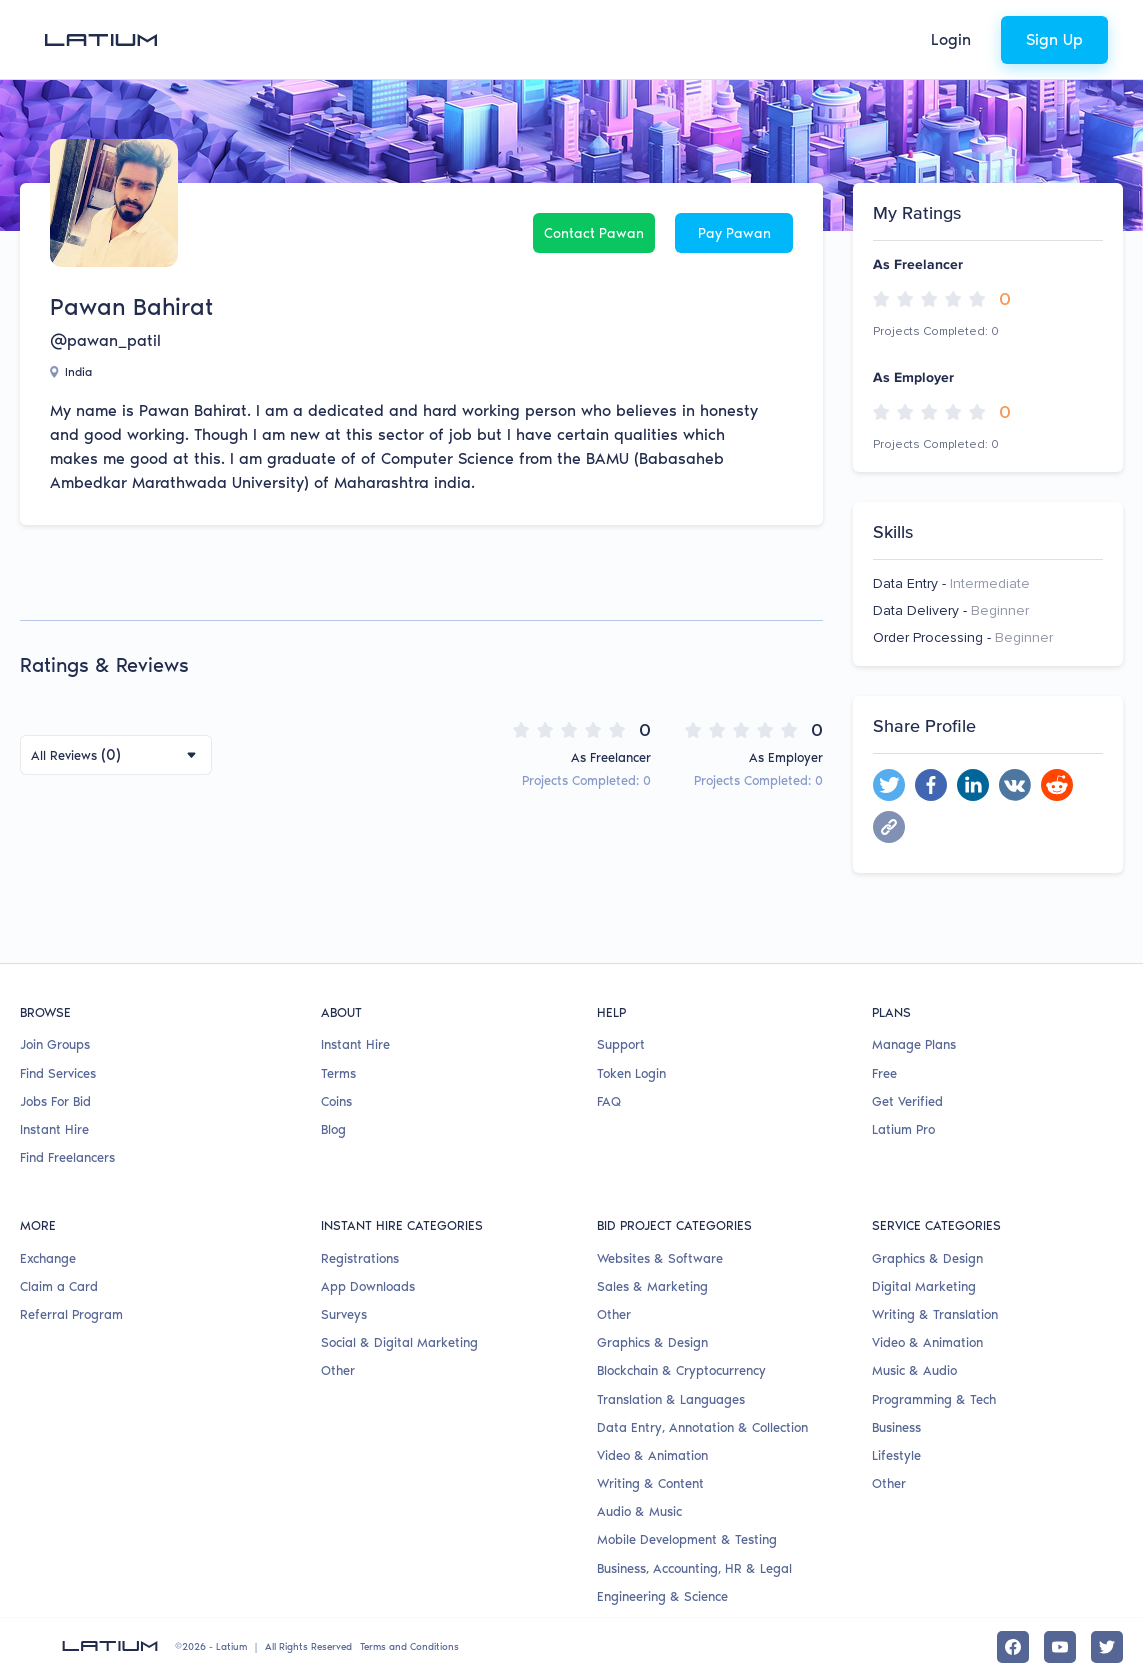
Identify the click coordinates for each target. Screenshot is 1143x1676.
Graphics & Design (652, 1342)
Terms (338, 1073)
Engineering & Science (662, 1596)
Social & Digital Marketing (399, 1342)
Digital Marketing (924, 1286)
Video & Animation (652, 1455)
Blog (333, 1129)
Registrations (360, 1258)
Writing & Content (650, 1483)
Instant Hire (54, 1129)
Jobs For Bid (55, 1101)
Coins (336, 1101)
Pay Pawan (734, 233)
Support (621, 1044)
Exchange (48, 1258)
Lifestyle (896, 1455)
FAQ (609, 1101)
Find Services (58, 1073)
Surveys (344, 1314)
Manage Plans (914, 1044)
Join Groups (55, 1044)
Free (884, 1073)
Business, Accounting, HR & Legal (694, 1568)
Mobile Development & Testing (687, 1539)
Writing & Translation (935, 1314)
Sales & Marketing (652, 1286)
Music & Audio (914, 1370)
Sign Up (1054, 39)
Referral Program (71, 1314)
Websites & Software (660, 1258)
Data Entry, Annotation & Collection (702, 1427)
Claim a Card (59, 1286)
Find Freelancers (67, 1157)
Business (896, 1427)
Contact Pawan (594, 233)
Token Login (631, 1073)
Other (338, 1370)
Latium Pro (903, 1129)
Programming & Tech (934, 1399)
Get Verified (907, 1101)
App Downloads (368, 1286)
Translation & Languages (671, 1399)
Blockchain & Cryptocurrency (681, 1370)
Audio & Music (639, 1511)
